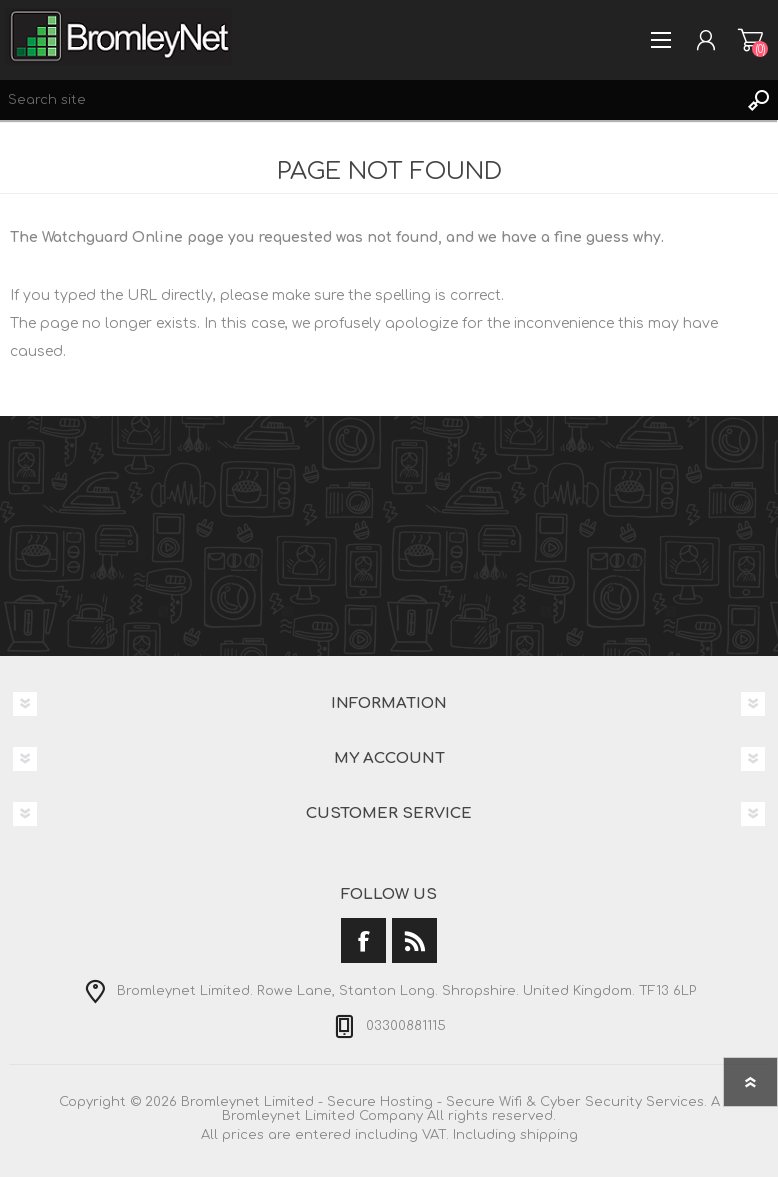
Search (758, 100)
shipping (549, 1135)
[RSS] (414, 940)
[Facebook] (363, 940)
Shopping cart (750, 40)
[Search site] (369, 100)
